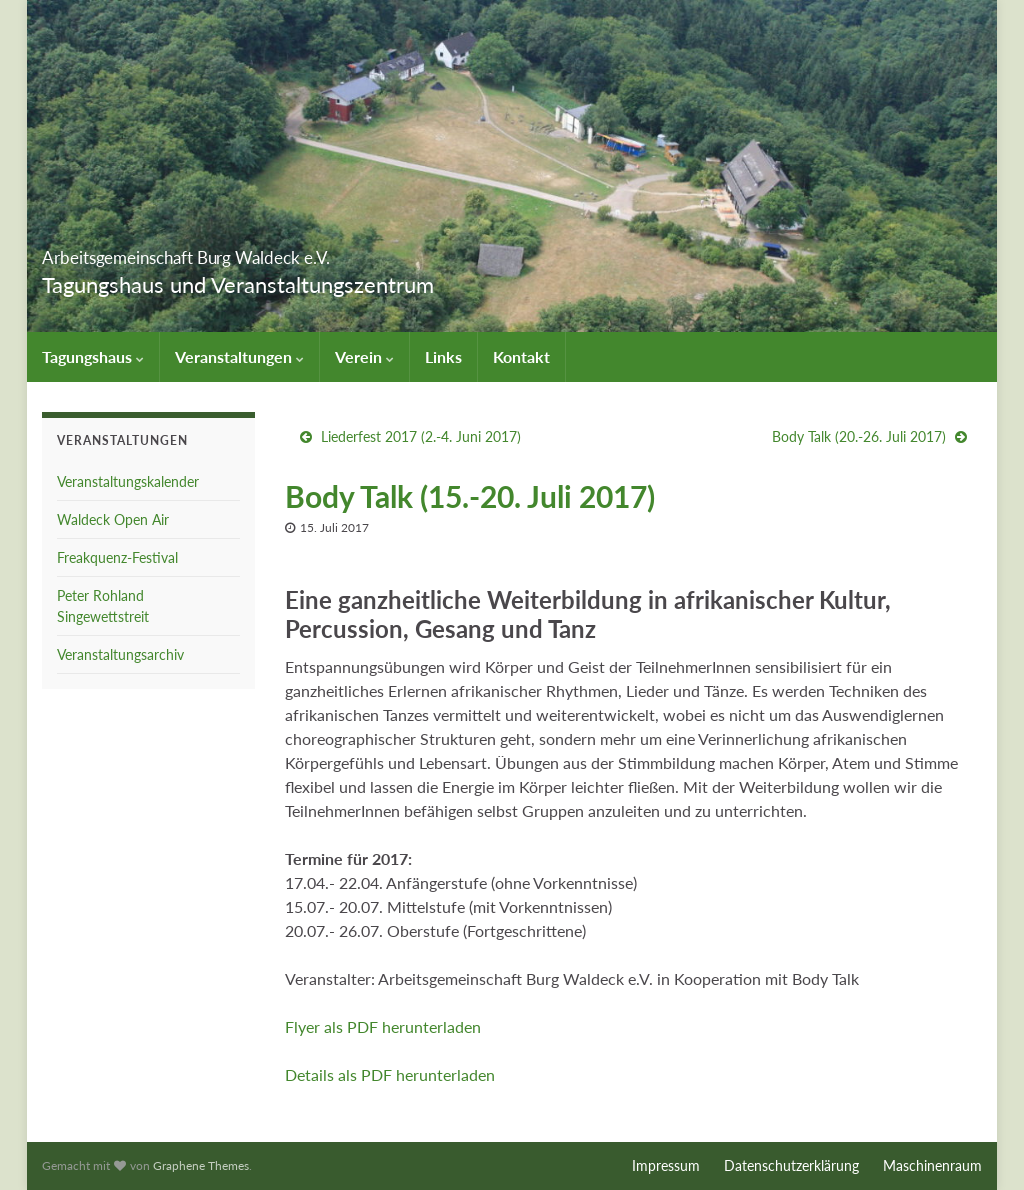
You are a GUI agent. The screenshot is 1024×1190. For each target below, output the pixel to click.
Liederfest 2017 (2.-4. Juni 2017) (421, 436)
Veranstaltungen (239, 356)
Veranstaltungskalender (128, 481)
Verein (364, 356)
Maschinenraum (932, 1165)
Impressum (666, 1165)
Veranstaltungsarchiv (120, 654)
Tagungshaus (93, 356)
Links (443, 356)
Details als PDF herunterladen (390, 1074)
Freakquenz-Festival (117, 557)
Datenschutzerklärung (791, 1165)
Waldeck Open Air (113, 519)
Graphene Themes (201, 1165)
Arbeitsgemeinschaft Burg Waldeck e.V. (300, 251)
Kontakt (521, 356)
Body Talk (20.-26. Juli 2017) (859, 436)
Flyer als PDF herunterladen (383, 1026)
